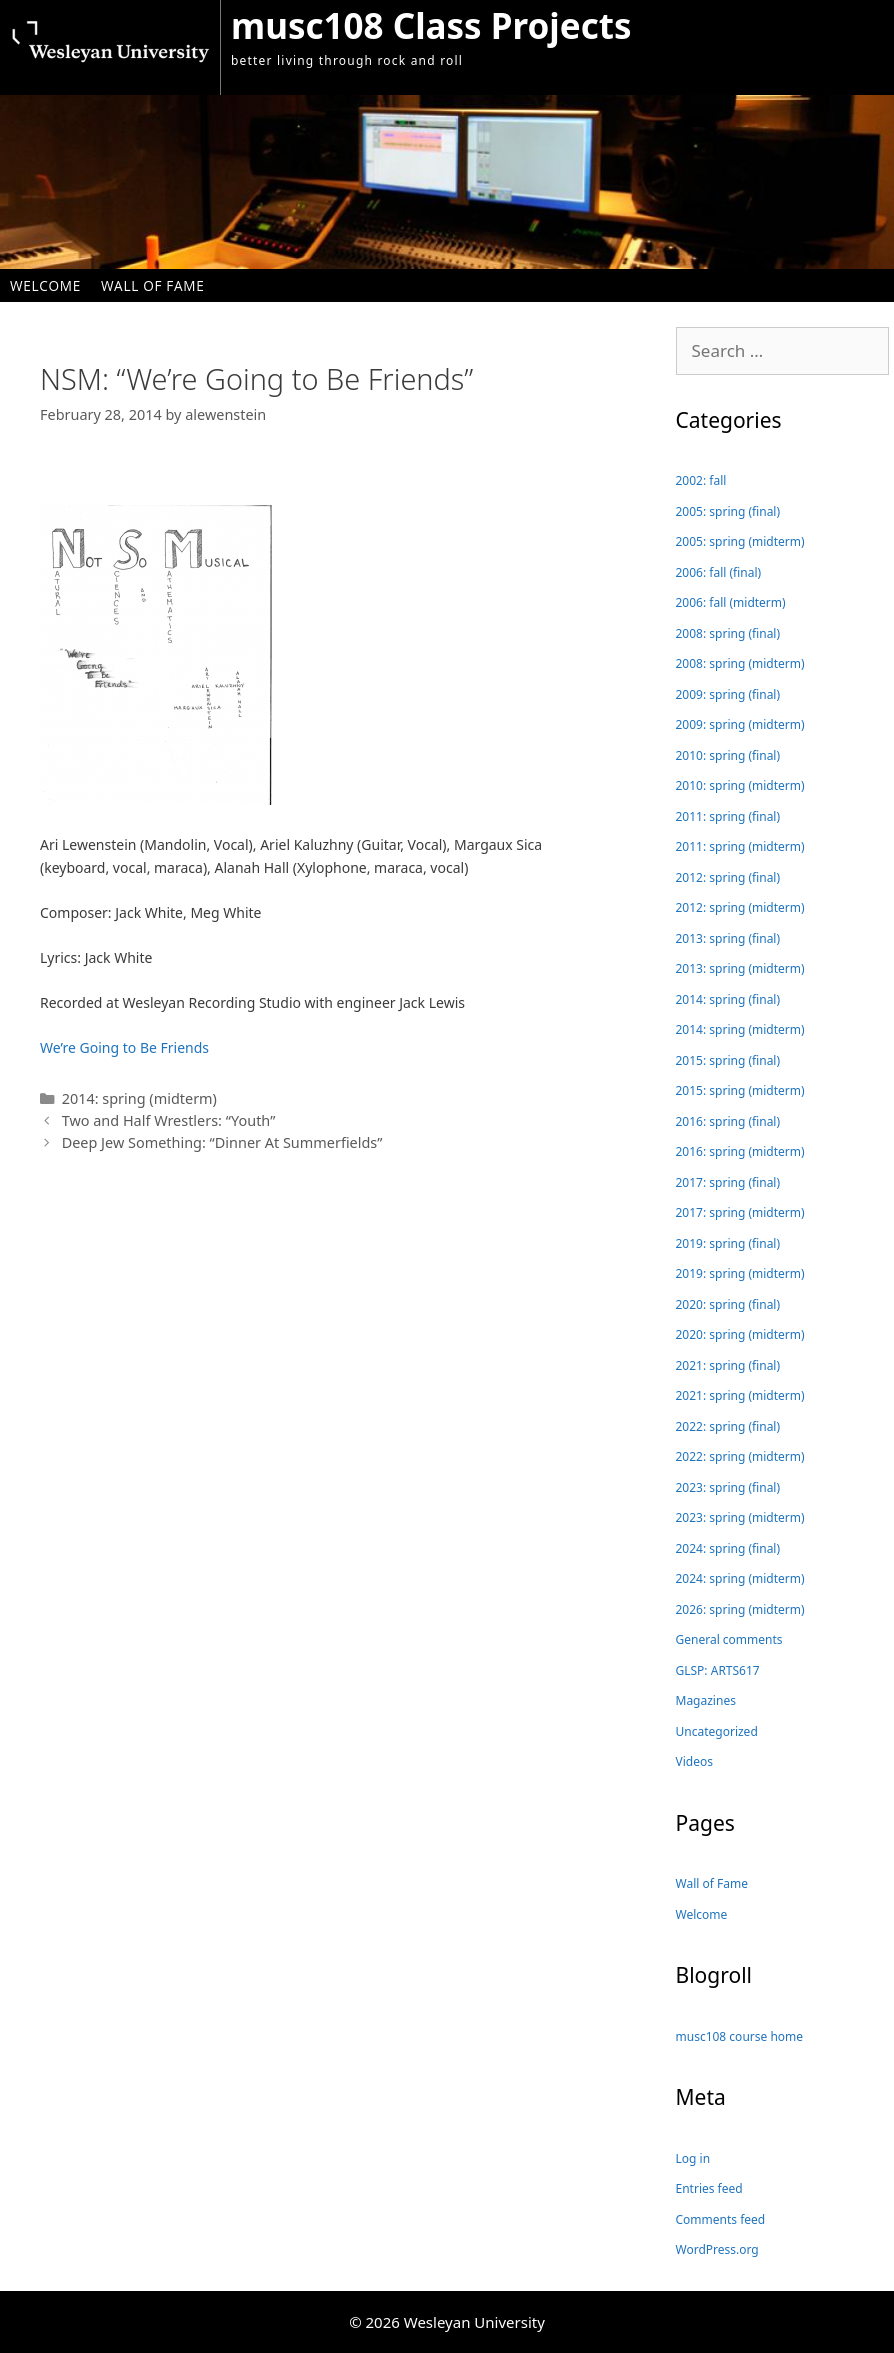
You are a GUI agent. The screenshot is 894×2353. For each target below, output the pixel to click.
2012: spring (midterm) (740, 907)
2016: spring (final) (728, 1121)
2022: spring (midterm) (740, 1456)
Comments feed (721, 2219)
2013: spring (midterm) (740, 968)
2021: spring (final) (728, 1365)
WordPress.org (717, 2249)
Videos (694, 1761)
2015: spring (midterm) (740, 1090)
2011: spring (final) (728, 816)
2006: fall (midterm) (731, 602)
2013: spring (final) (728, 938)
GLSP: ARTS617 (718, 1670)
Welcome (45, 285)
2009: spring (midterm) (740, 724)
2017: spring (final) (728, 1182)
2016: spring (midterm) (740, 1151)
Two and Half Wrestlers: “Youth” (169, 1120)
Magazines (706, 1700)
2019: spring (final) (728, 1243)
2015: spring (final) (728, 1060)
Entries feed (709, 2188)
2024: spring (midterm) (740, 1578)
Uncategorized (717, 1731)
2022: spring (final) (728, 1426)
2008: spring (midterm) (740, 663)
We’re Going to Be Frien (117, 1047)
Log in (693, 2158)
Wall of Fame (153, 285)
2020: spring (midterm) (740, 1334)
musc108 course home (740, 2036)
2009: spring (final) (728, 694)
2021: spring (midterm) (740, 1395)
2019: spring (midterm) (740, 1273)
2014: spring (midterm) (139, 1098)
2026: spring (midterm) (740, 1609)
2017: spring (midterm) (740, 1212)
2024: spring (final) (728, 1548)
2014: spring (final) (728, 999)
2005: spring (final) (728, 511)
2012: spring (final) (728, 877)
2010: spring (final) (728, 755)
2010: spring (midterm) (740, 785)
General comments (729, 1639)
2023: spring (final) (728, 1487)
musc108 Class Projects (431, 25)
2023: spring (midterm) (740, 1517)
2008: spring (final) (728, 633)
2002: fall (701, 480)
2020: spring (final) (728, 1304)
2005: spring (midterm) (740, 541)
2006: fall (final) (719, 572)
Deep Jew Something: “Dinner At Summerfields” (222, 1142)
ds (201, 1047)
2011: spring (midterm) (740, 846)
